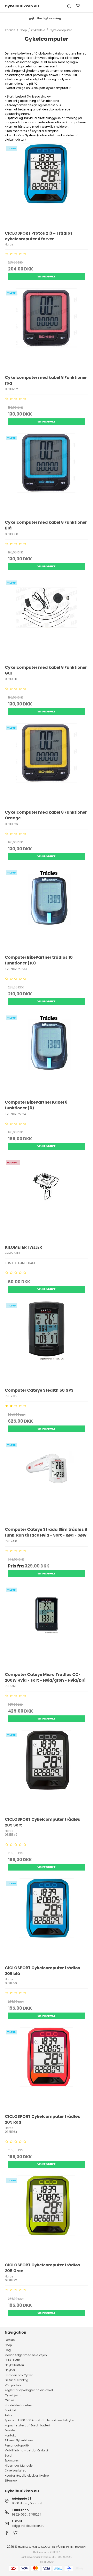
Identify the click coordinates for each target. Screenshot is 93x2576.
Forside (10, 2340)
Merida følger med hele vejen (26, 2355)
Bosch (9, 2455)
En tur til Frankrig (16, 2380)
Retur (8, 2415)
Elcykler (10, 2370)
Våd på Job (13, 2385)
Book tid (10, 2410)
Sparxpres (12, 2460)
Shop (8, 2345)
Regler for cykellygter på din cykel (29, 2390)
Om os (9, 2400)
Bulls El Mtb (12, 2360)
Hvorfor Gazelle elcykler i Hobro (27, 2476)
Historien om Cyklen (19, 2375)
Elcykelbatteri (14, 2365)
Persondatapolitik (17, 2445)
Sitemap (11, 2480)
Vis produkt (46, 276)
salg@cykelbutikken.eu (28, 2526)
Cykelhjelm (13, 2395)
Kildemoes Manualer (19, 2466)
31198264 (35, 2514)
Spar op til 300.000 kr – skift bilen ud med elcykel (39, 2420)
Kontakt (10, 2435)
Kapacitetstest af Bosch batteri (27, 2425)
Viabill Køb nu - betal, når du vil (26, 2450)
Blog (8, 2350)
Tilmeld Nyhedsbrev (19, 2440)
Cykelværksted (15, 2470)
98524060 (19, 2514)
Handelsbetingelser (18, 2405)
